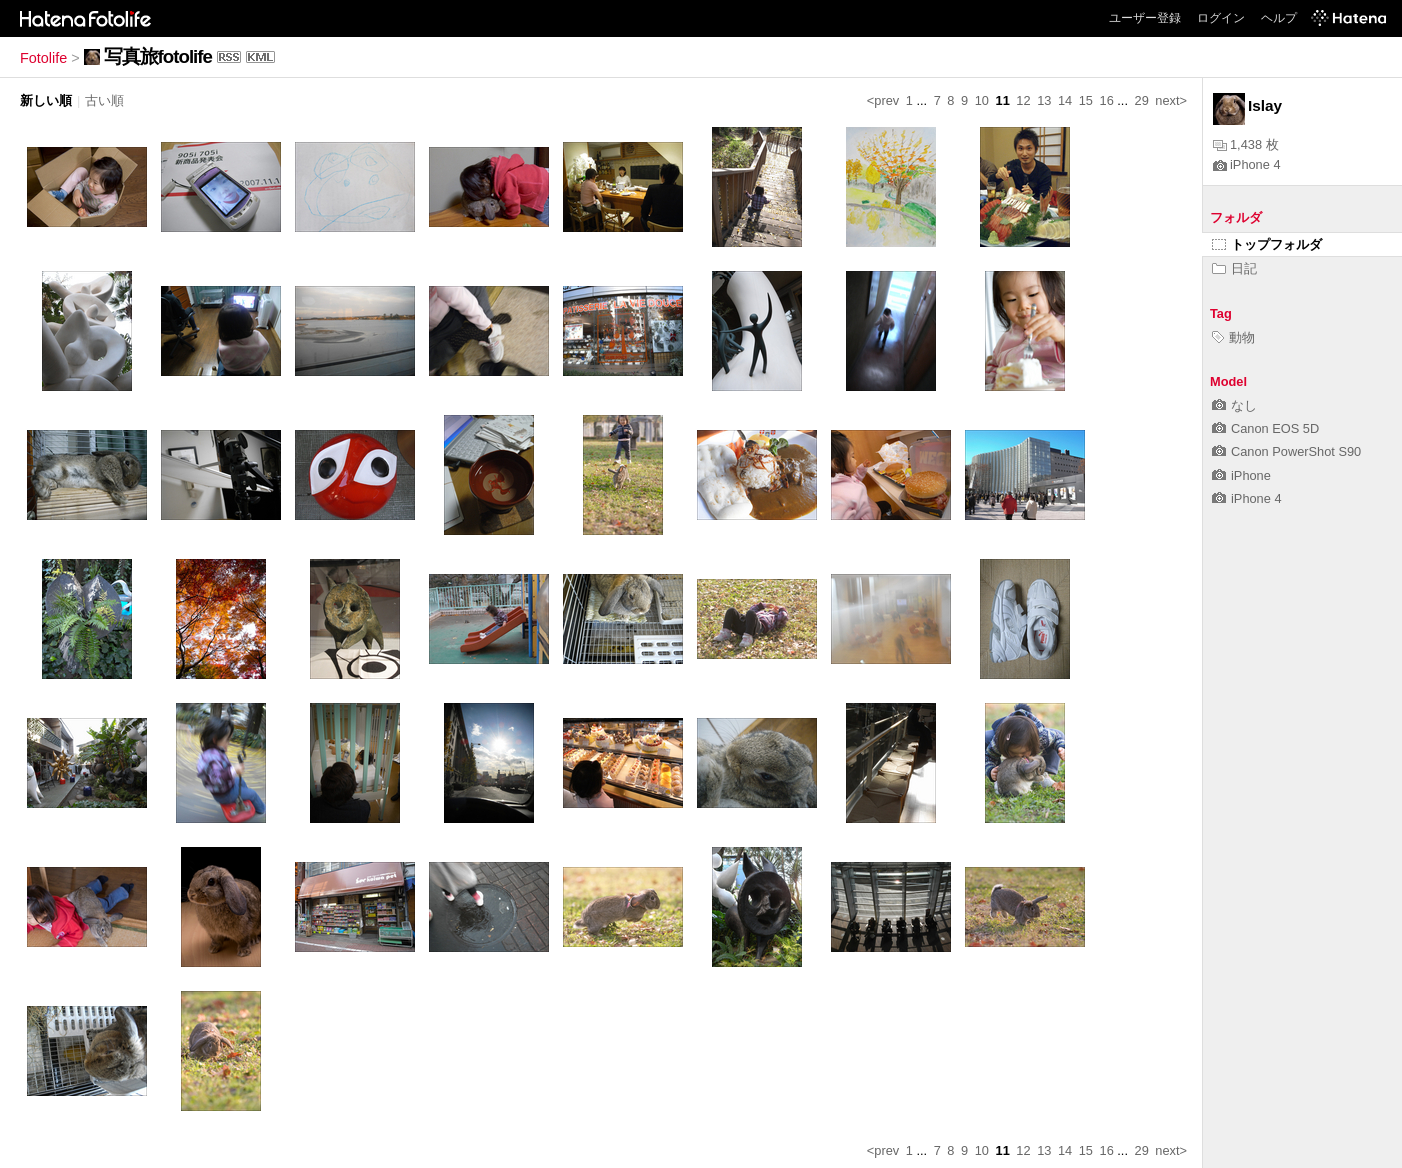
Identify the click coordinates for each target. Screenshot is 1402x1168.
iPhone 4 (1247, 164)
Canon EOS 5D (1265, 428)
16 (1107, 100)
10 (982, 100)
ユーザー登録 (1145, 18)
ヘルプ (1279, 18)
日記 (1234, 268)
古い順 (104, 100)
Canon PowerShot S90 (1286, 451)
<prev (883, 100)
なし (1234, 405)
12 (1023, 100)
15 (1086, 100)
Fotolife (43, 58)
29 (1142, 100)
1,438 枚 (1246, 144)
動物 (1233, 337)
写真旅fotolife (158, 56)
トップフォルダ (1267, 244)
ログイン (1221, 18)
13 (1044, 100)
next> (1171, 100)
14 (1065, 100)
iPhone (1241, 475)
